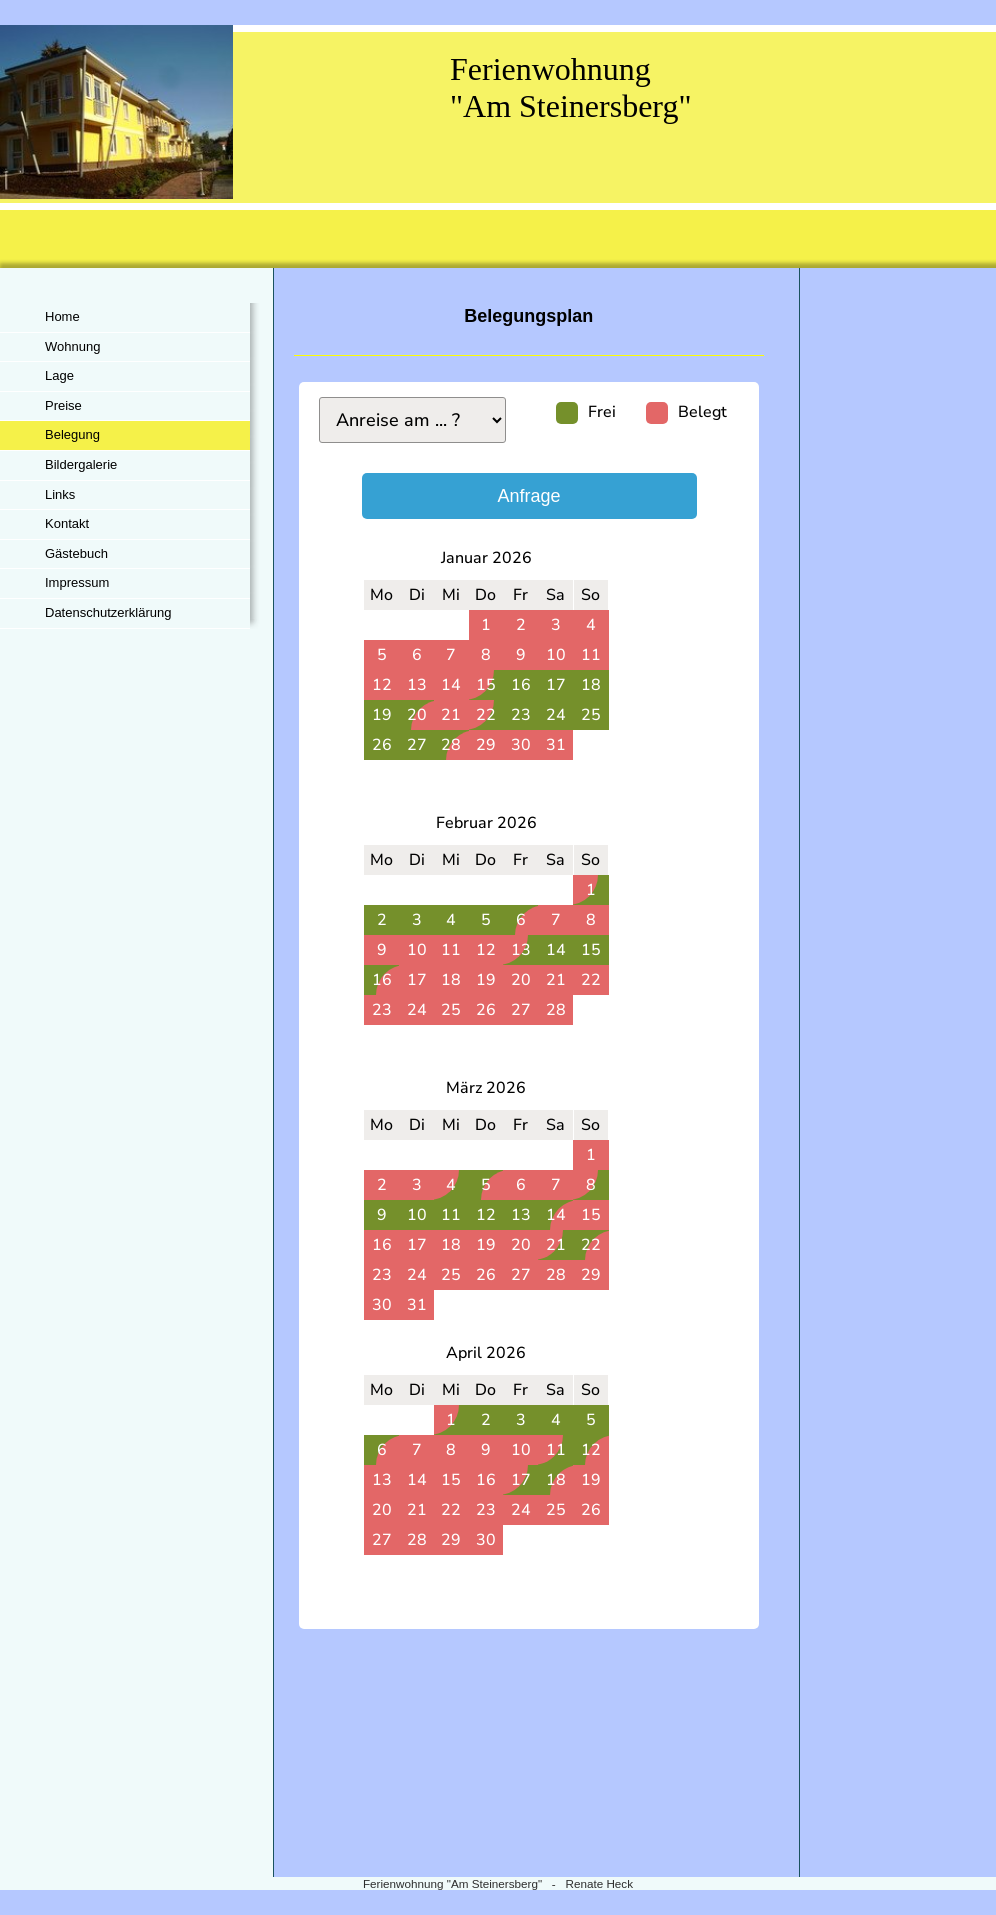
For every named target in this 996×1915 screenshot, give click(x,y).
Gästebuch (76, 553)
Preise (63, 405)
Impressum (77, 582)
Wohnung (72, 346)
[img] (498, 146)
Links (60, 494)
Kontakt (67, 523)
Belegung (72, 434)
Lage (59, 375)
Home (62, 316)
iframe (529, 1105)
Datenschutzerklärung (108, 612)
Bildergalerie (81, 464)
